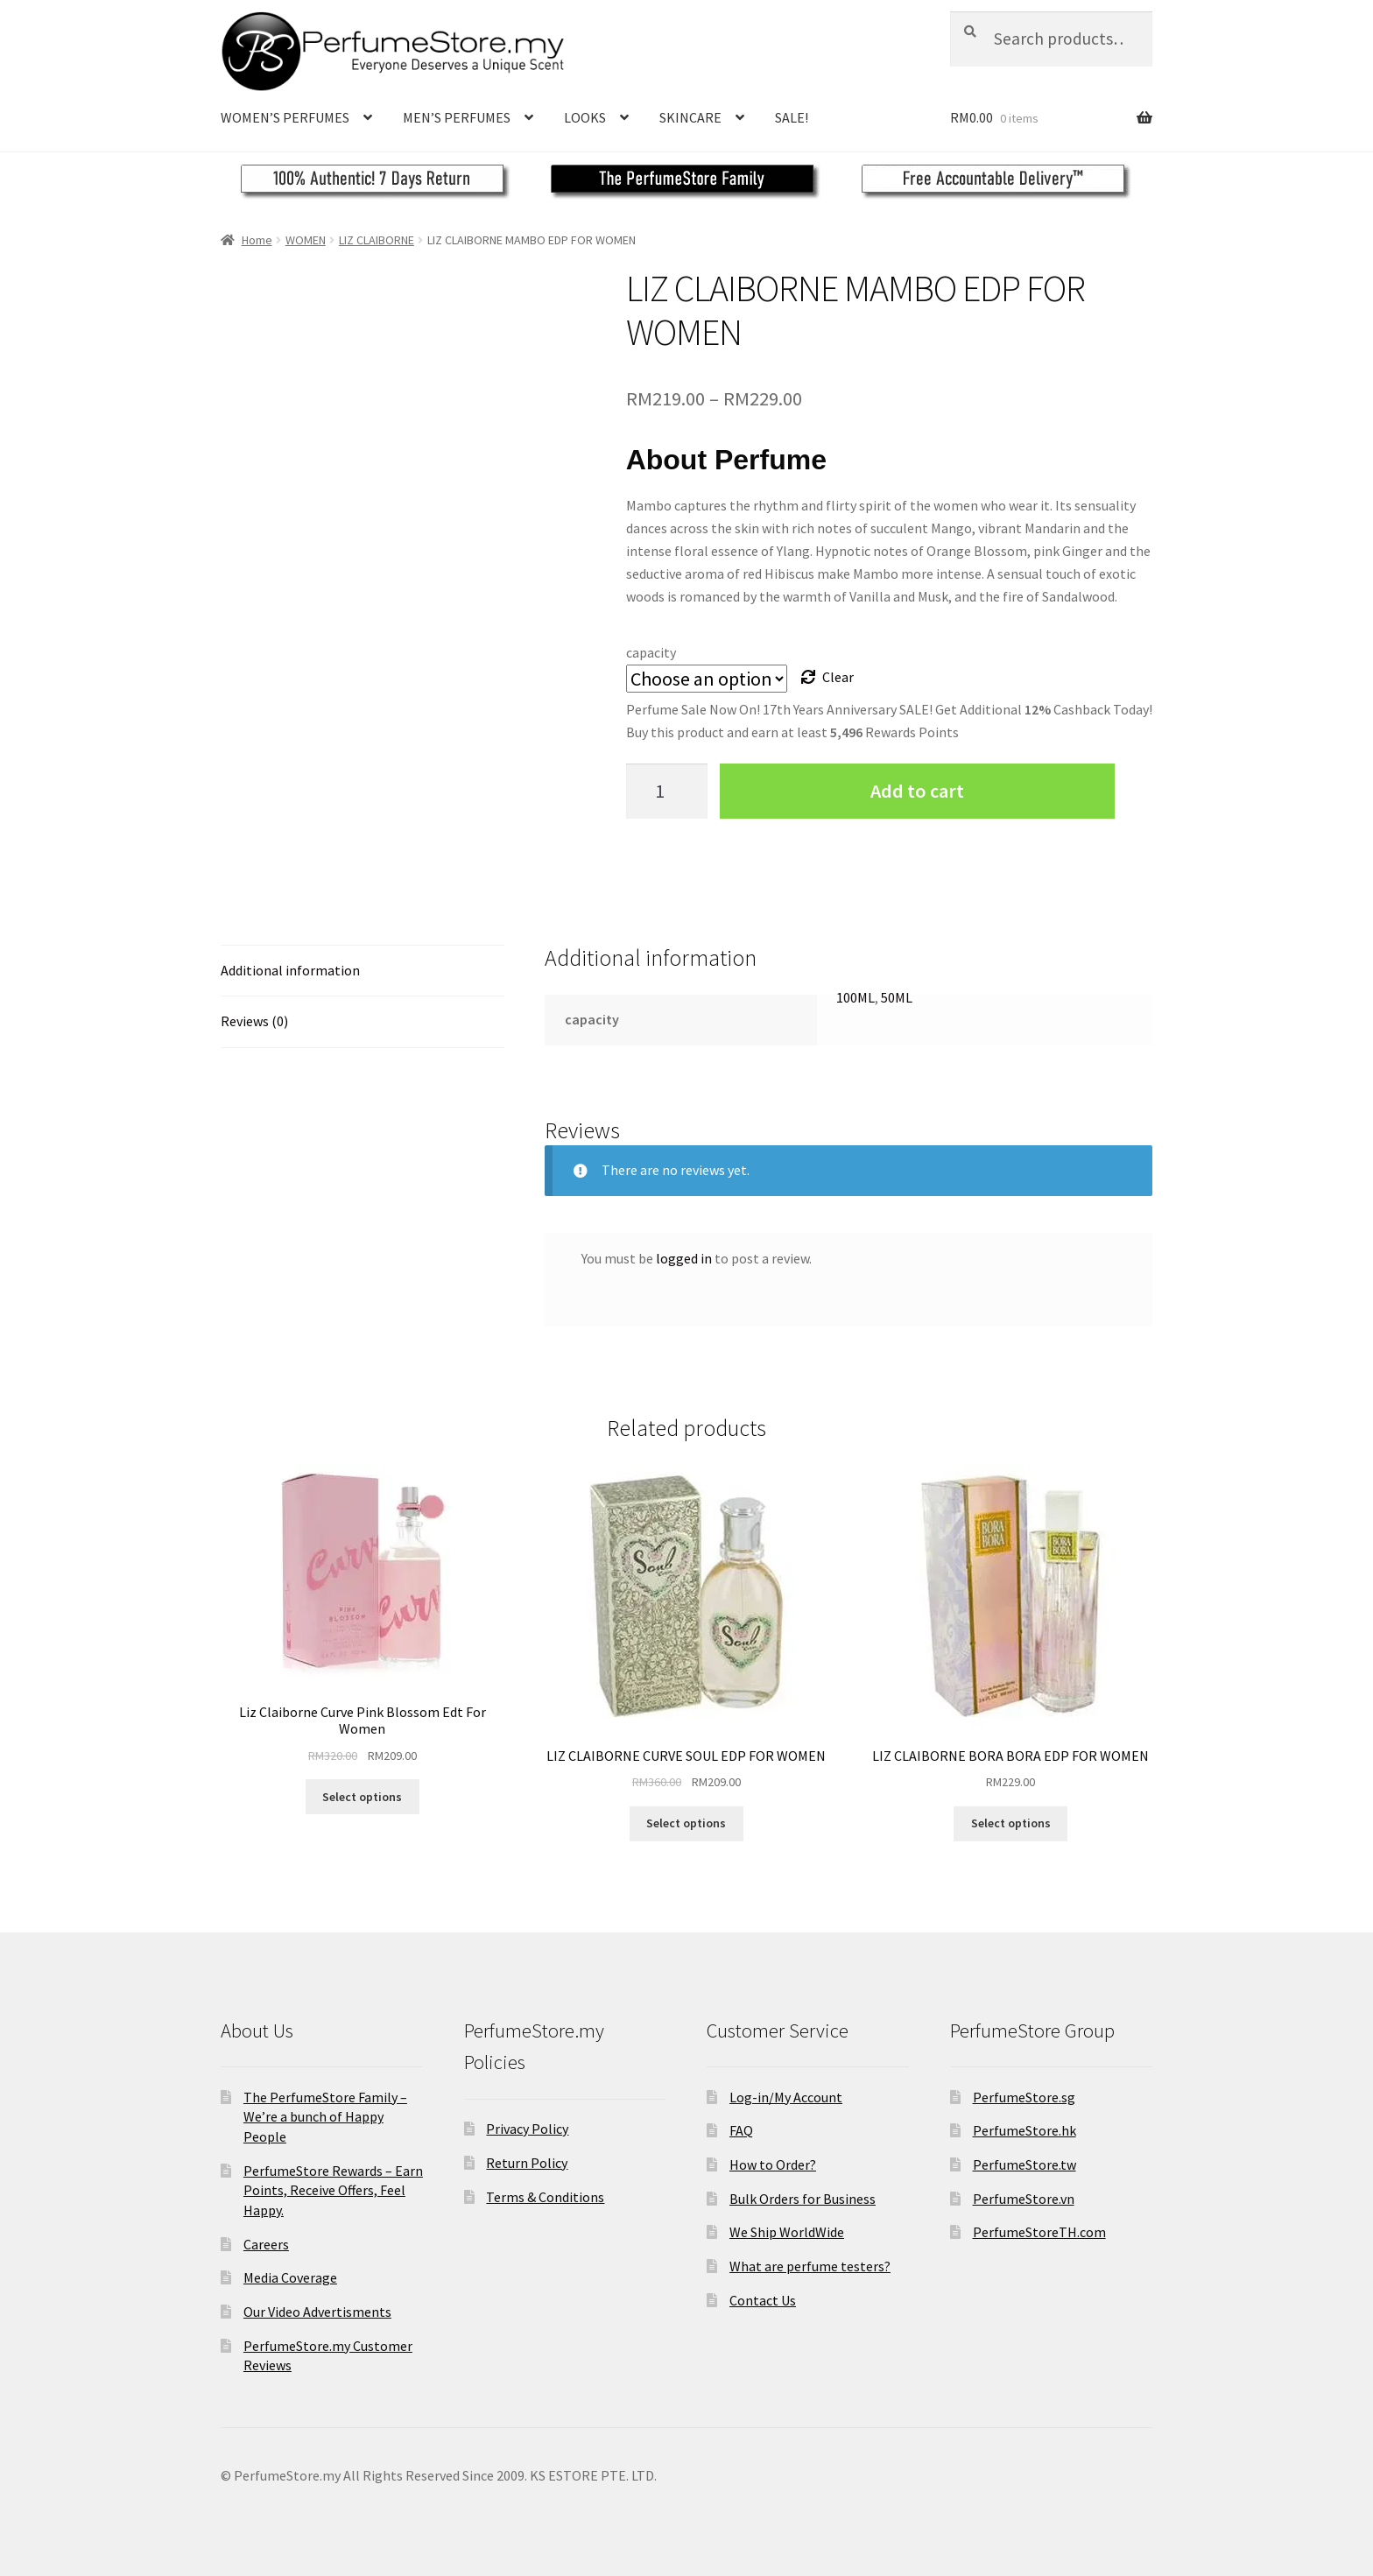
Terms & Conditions (545, 2197)
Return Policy (526, 2162)
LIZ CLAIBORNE (376, 240)
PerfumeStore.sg (1024, 2097)
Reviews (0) (254, 1021)
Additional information (290, 970)
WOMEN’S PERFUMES (285, 117)
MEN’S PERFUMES (456, 117)
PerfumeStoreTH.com (1039, 2232)
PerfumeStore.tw (1024, 2164)
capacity (651, 652)
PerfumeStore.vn (1023, 2198)
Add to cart (917, 790)
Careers (266, 2244)
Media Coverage (290, 2277)
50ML (896, 997)
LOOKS (585, 117)
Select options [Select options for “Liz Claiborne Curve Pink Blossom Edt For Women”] (362, 1797)
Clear (838, 677)
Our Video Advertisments (317, 2311)
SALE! (791, 117)
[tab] (362, 971)
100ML (855, 997)
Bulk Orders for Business (802, 2198)
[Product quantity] (667, 791)
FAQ (741, 2130)
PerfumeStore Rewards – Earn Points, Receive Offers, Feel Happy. (333, 2190)
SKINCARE (690, 117)
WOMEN (305, 240)
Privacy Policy (527, 2128)
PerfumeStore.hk (1024, 2130)
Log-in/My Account (785, 2097)
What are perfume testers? (810, 2266)
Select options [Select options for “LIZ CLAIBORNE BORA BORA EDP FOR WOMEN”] (1011, 1823)
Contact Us (762, 2300)
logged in (684, 1258)
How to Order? (772, 2164)
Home (257, 240)
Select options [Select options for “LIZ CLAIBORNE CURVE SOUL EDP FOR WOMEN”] (686, 1823)
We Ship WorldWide (786, 2232)
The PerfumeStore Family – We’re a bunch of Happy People (325, 2116)
